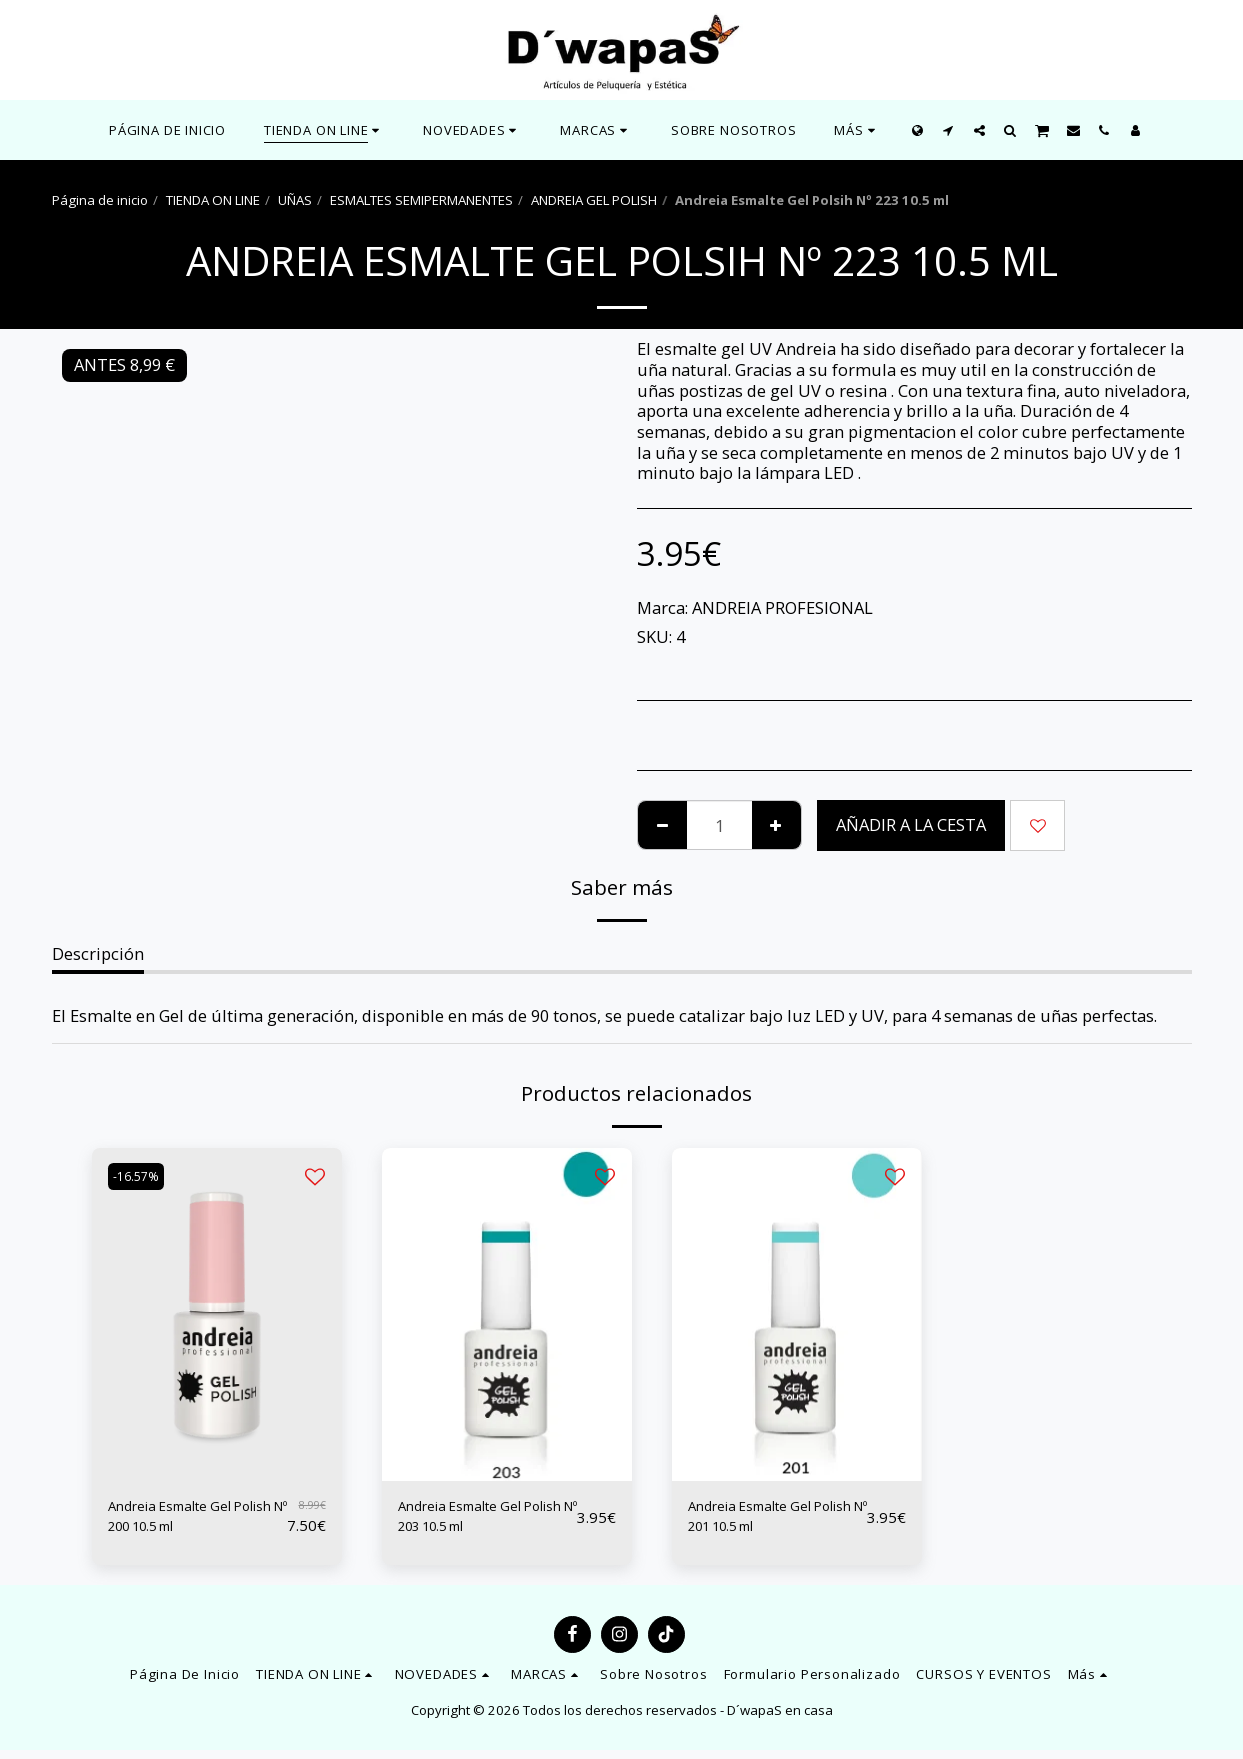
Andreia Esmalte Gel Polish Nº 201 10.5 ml (769, 1521)
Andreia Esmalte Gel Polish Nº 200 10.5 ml (189, 1521)
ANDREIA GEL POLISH (594, 200)
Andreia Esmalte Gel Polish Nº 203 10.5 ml (479, 1521)
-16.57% (141, 1177)
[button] (472, 130)
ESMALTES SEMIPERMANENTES (421, 200)
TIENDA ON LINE (213, 200)
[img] (217, 1314)
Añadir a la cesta (911, 824)
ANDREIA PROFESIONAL (782, 607)
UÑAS (295, 200)
